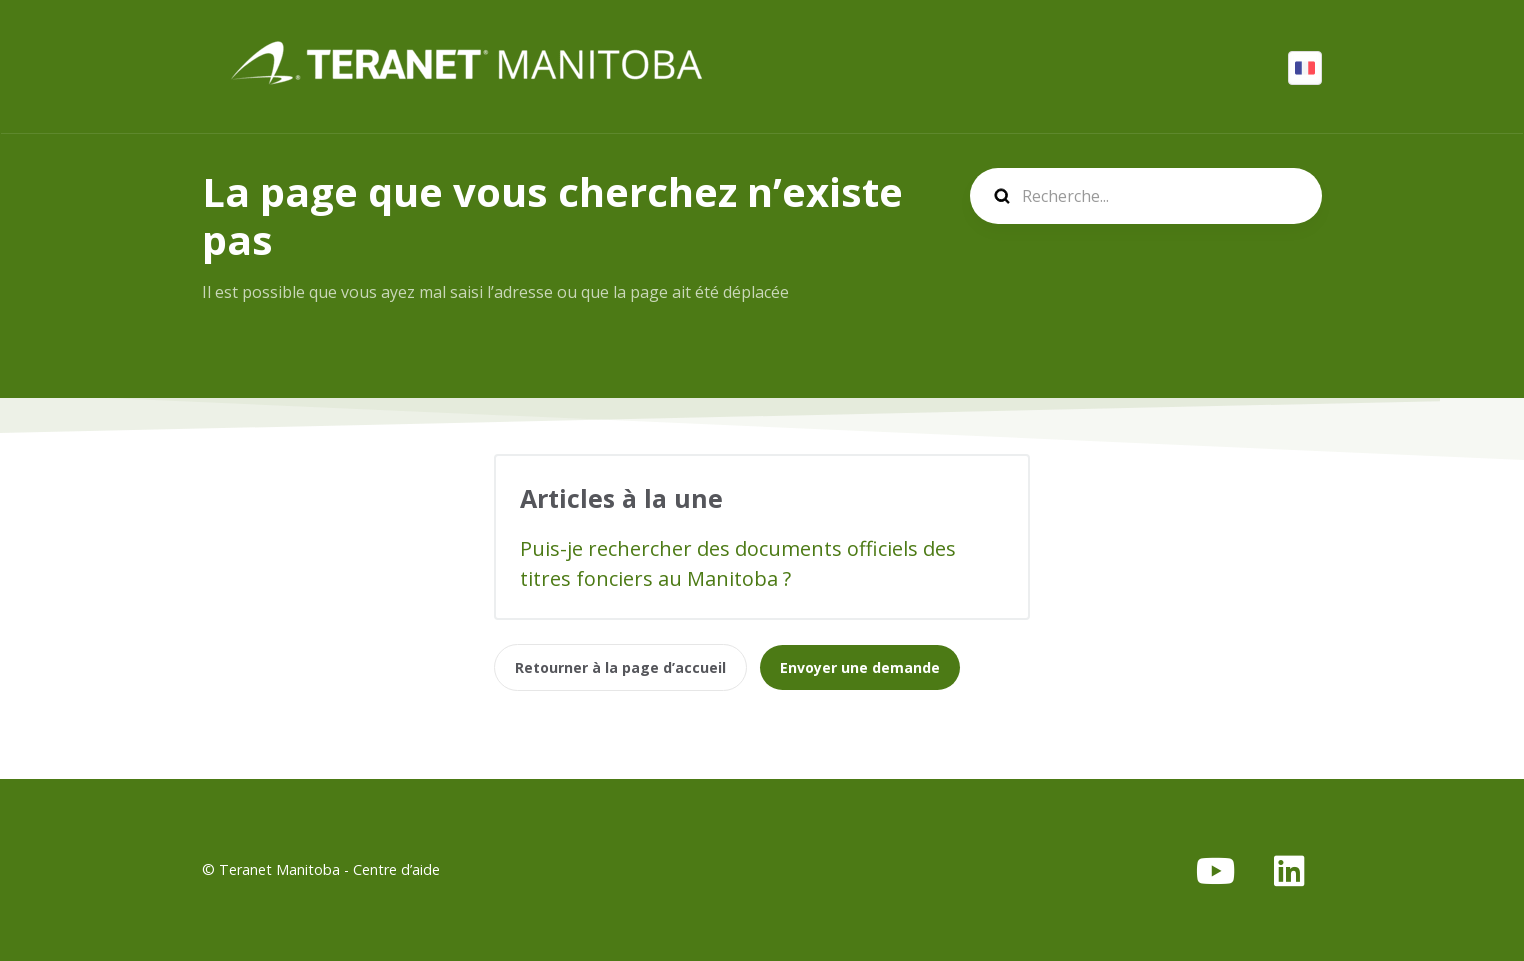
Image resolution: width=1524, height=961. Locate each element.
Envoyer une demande (860, 667)
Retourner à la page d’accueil (620, 667)
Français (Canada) (1305, 68)
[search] (1146, 196)
